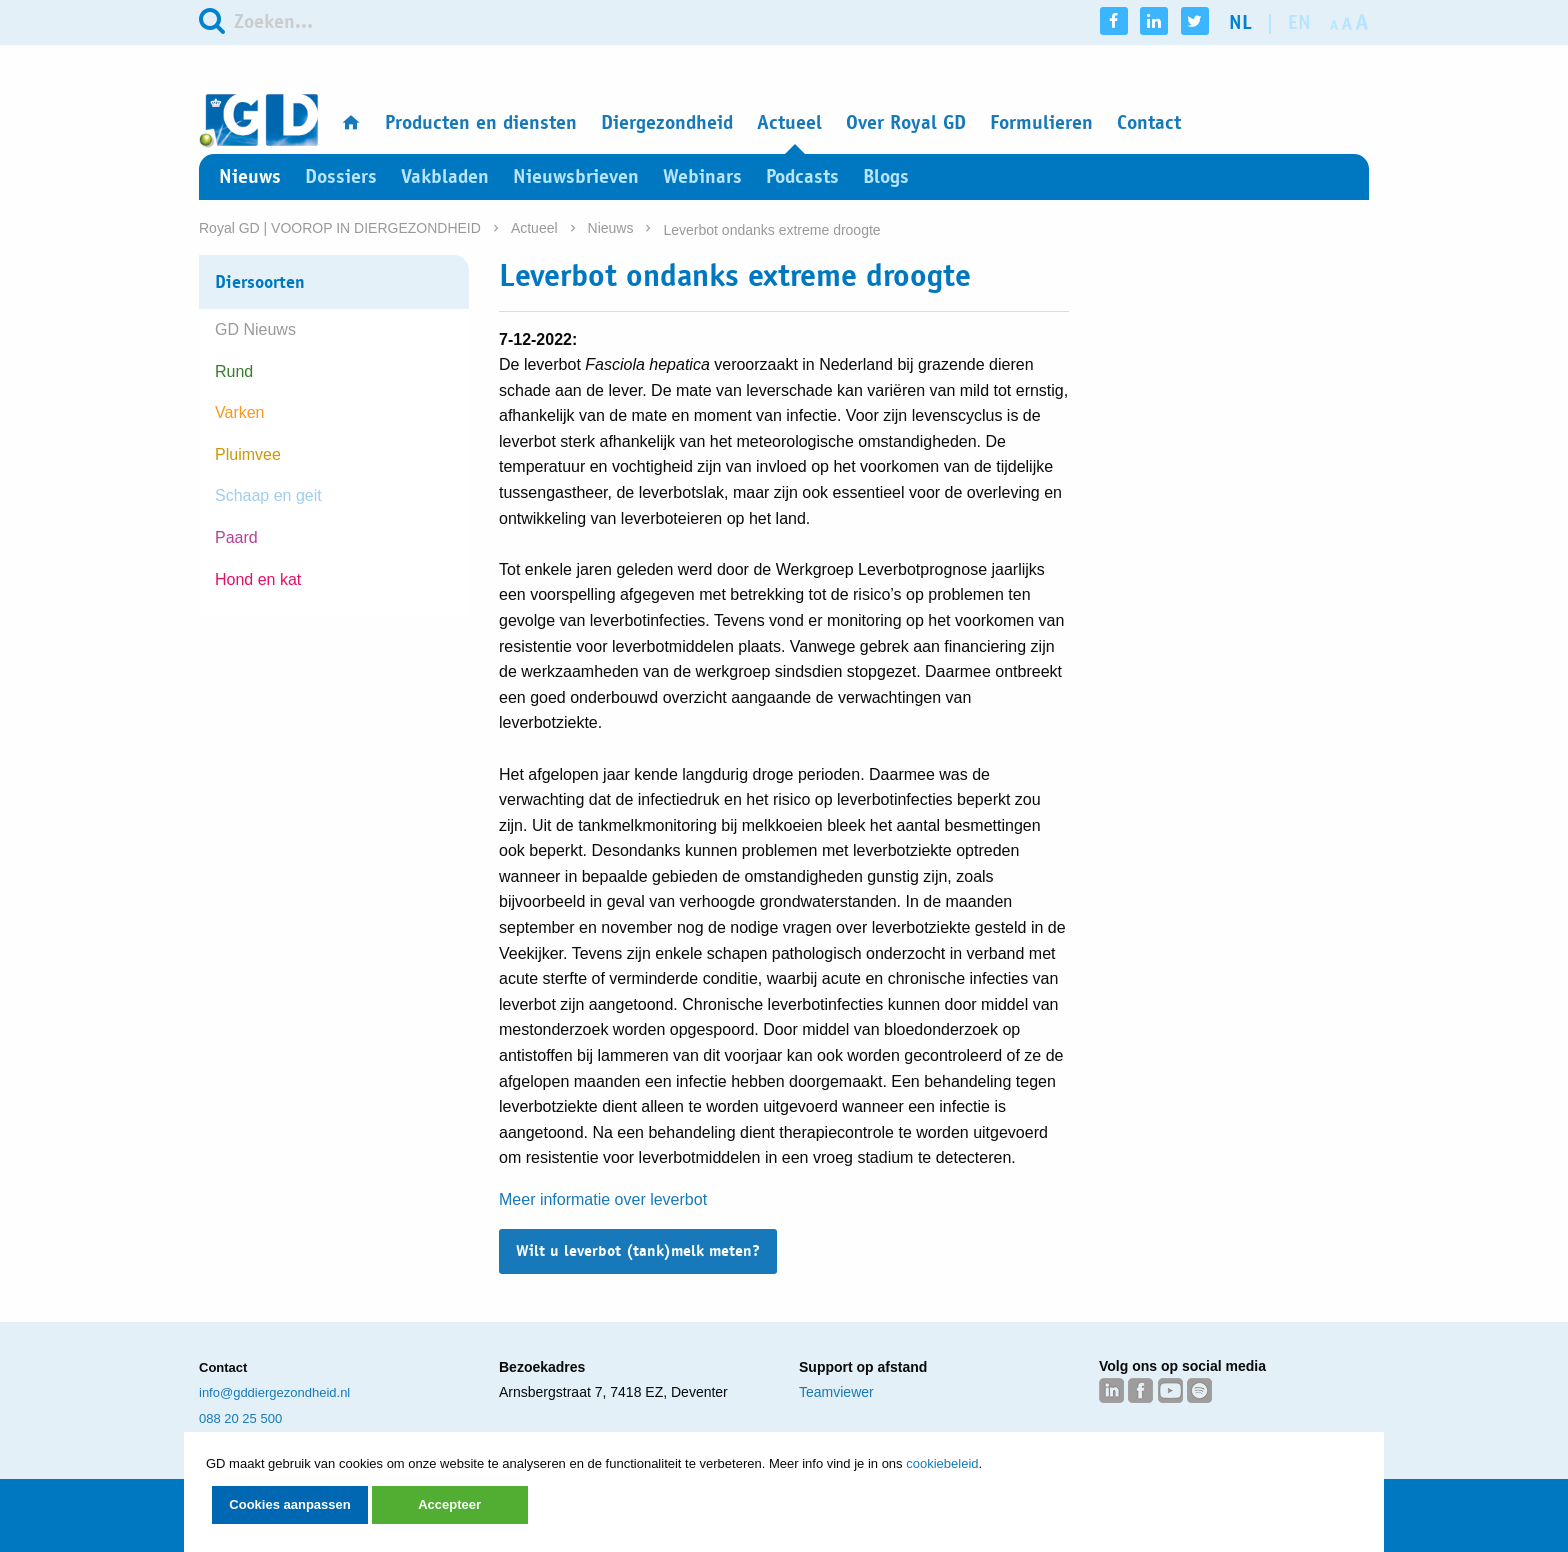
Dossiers (341, 176)
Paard (236, 537)
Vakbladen (445, 176)
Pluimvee (248, 454)
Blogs (886, 176)
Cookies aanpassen (289, 1504)
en (1299, 22)
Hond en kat (258, 579)
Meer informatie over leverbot (603, 1199)
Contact (1149, 122)
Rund (234, 371)
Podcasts (802, 176)
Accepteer (449, 1504)
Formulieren (1041, 122)
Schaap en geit (268, 495)
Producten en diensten (481, 122)
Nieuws (250, 176)
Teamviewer (836, 1392)
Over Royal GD (906, 122)
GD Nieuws (255, 329)
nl (1240, 22)
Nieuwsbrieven (576, 176)
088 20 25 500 (240, 1418)
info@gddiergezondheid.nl (274, 1392)
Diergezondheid (667, 122)
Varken (240, 412)
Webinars (702, 176)
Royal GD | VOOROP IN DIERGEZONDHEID (340, 228)
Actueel (789, 122)
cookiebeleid (942, 1463)
